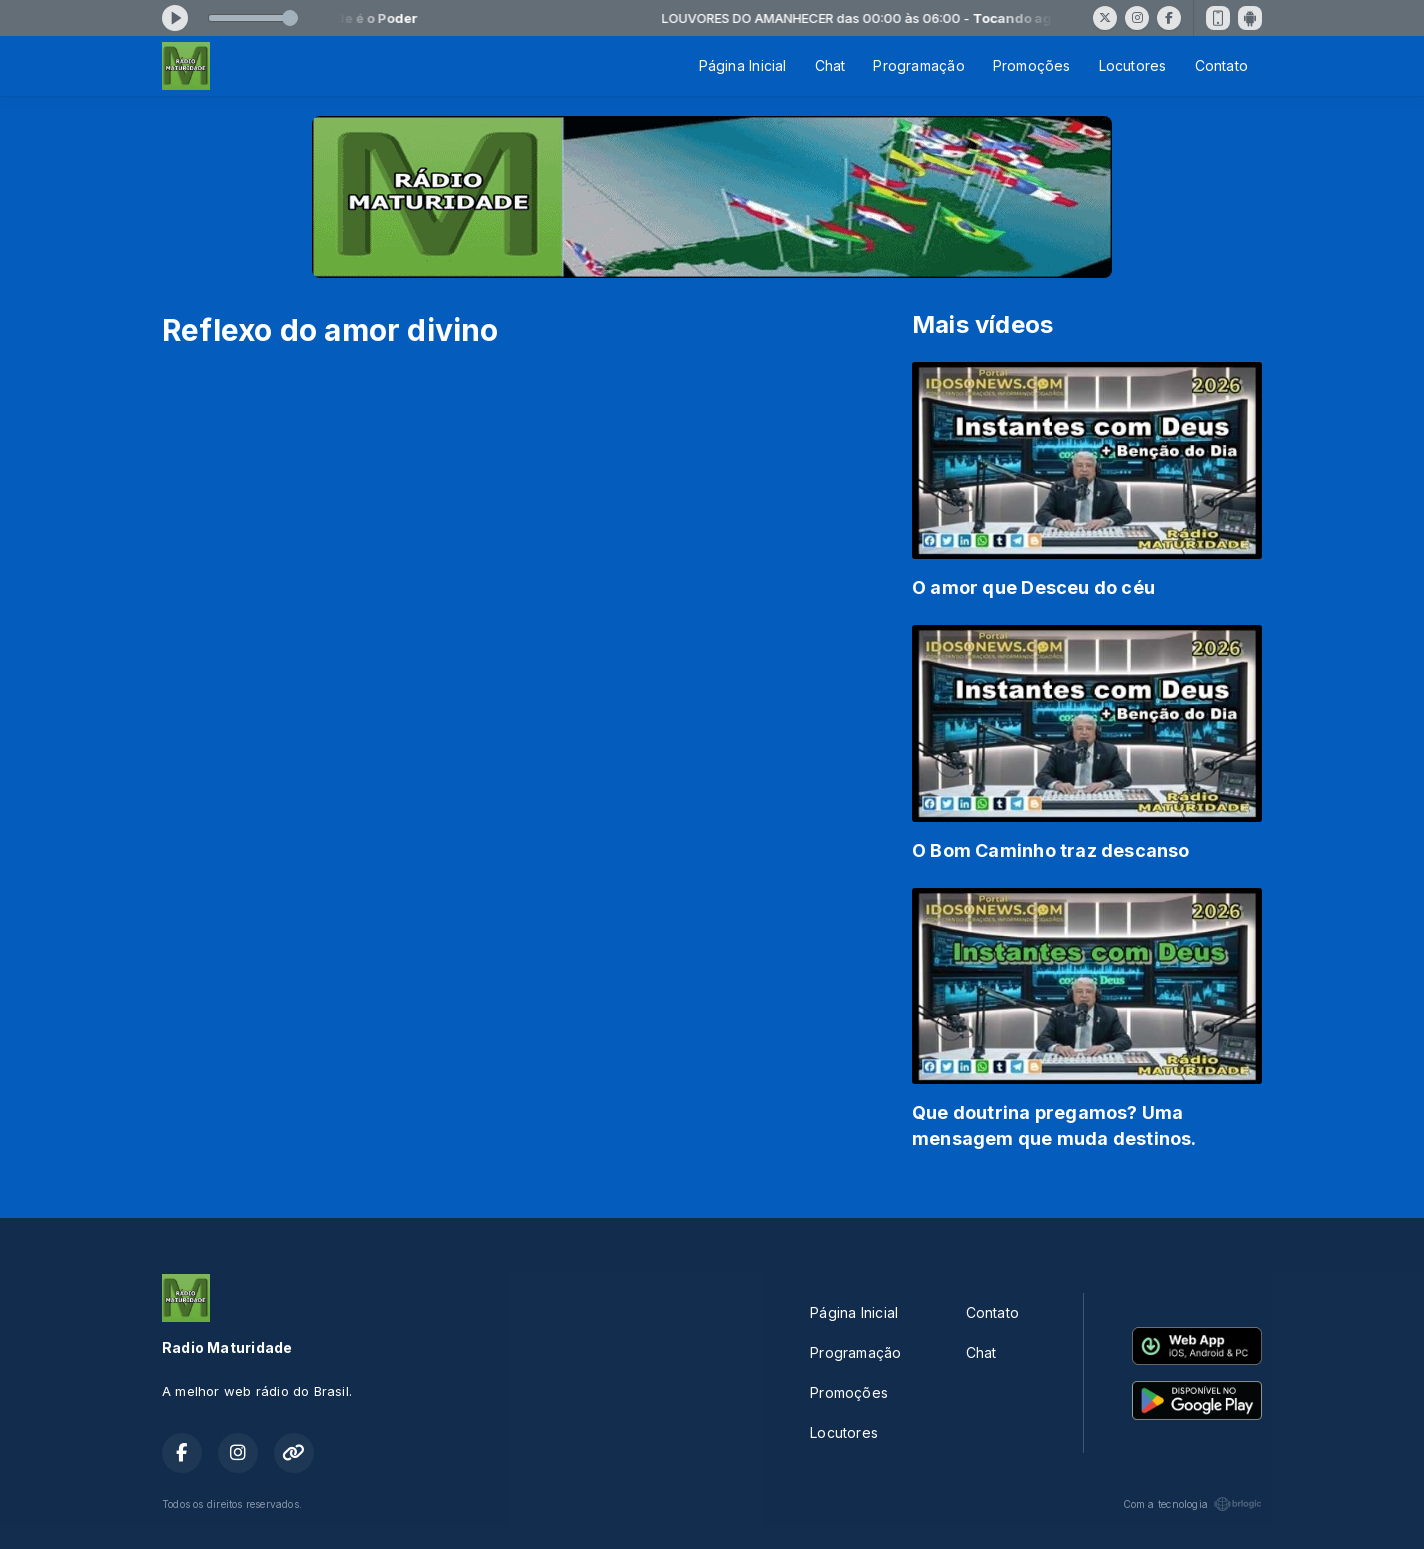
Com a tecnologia (1192, 1504)
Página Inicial (743, 65)
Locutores (1133, 65)
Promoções (1032, 65)
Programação (918, 65)
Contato (1221, 65)
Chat (830, 65)
